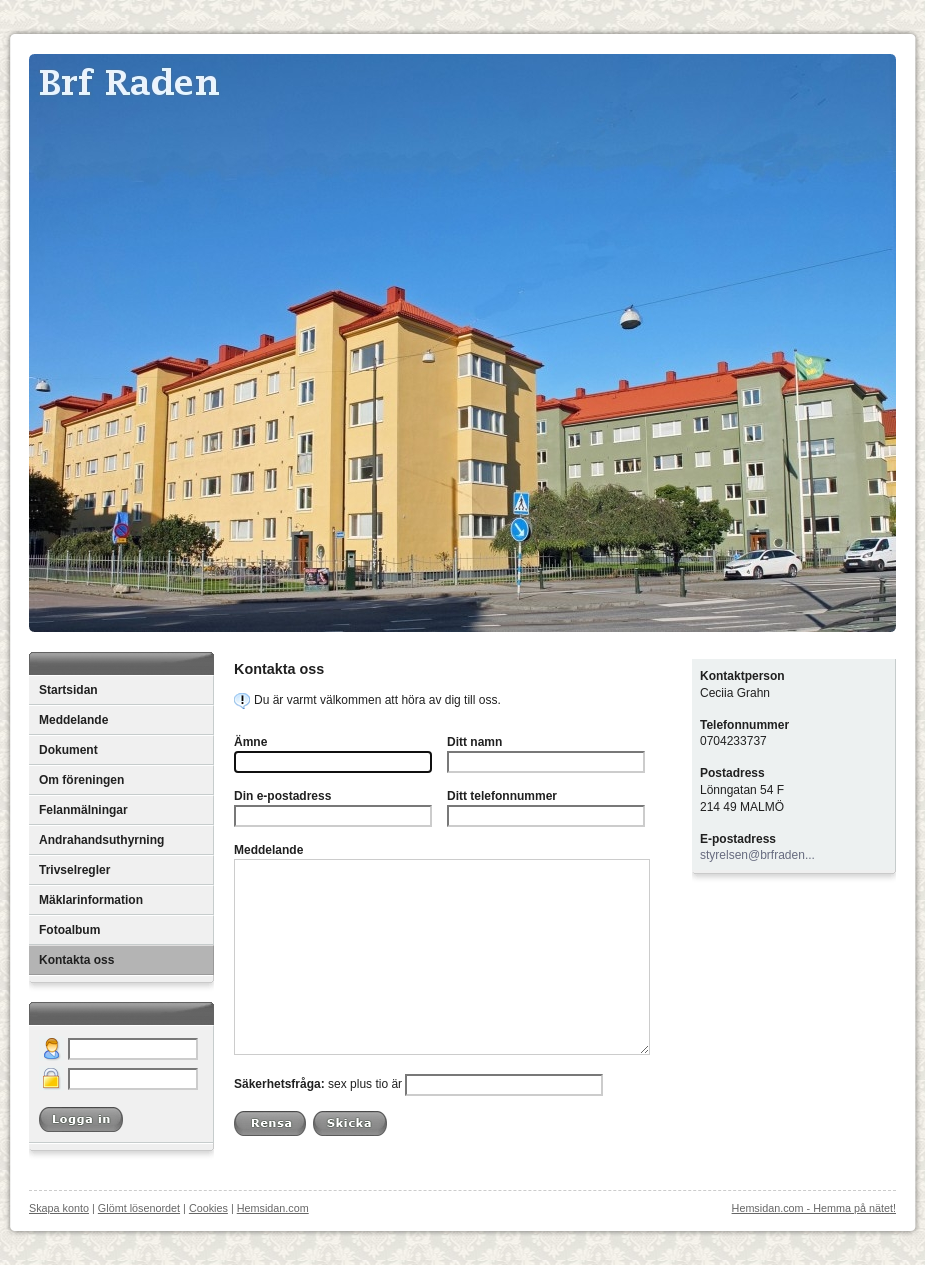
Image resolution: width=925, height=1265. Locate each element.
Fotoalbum (69, 930)
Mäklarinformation (91, 900)
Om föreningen (81, 780)
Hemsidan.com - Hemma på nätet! (814, 1208)
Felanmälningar (83, 810)
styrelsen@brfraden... (757, 855)
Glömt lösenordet (139, 1208)
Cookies (208, 1208)
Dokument (68, 750)
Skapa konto (59, 1208)
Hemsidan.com (273, 1208)
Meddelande (73, 720)
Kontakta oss (76, 960)
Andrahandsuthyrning (101, 840)
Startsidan (68, 690)
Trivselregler (74, 870)
